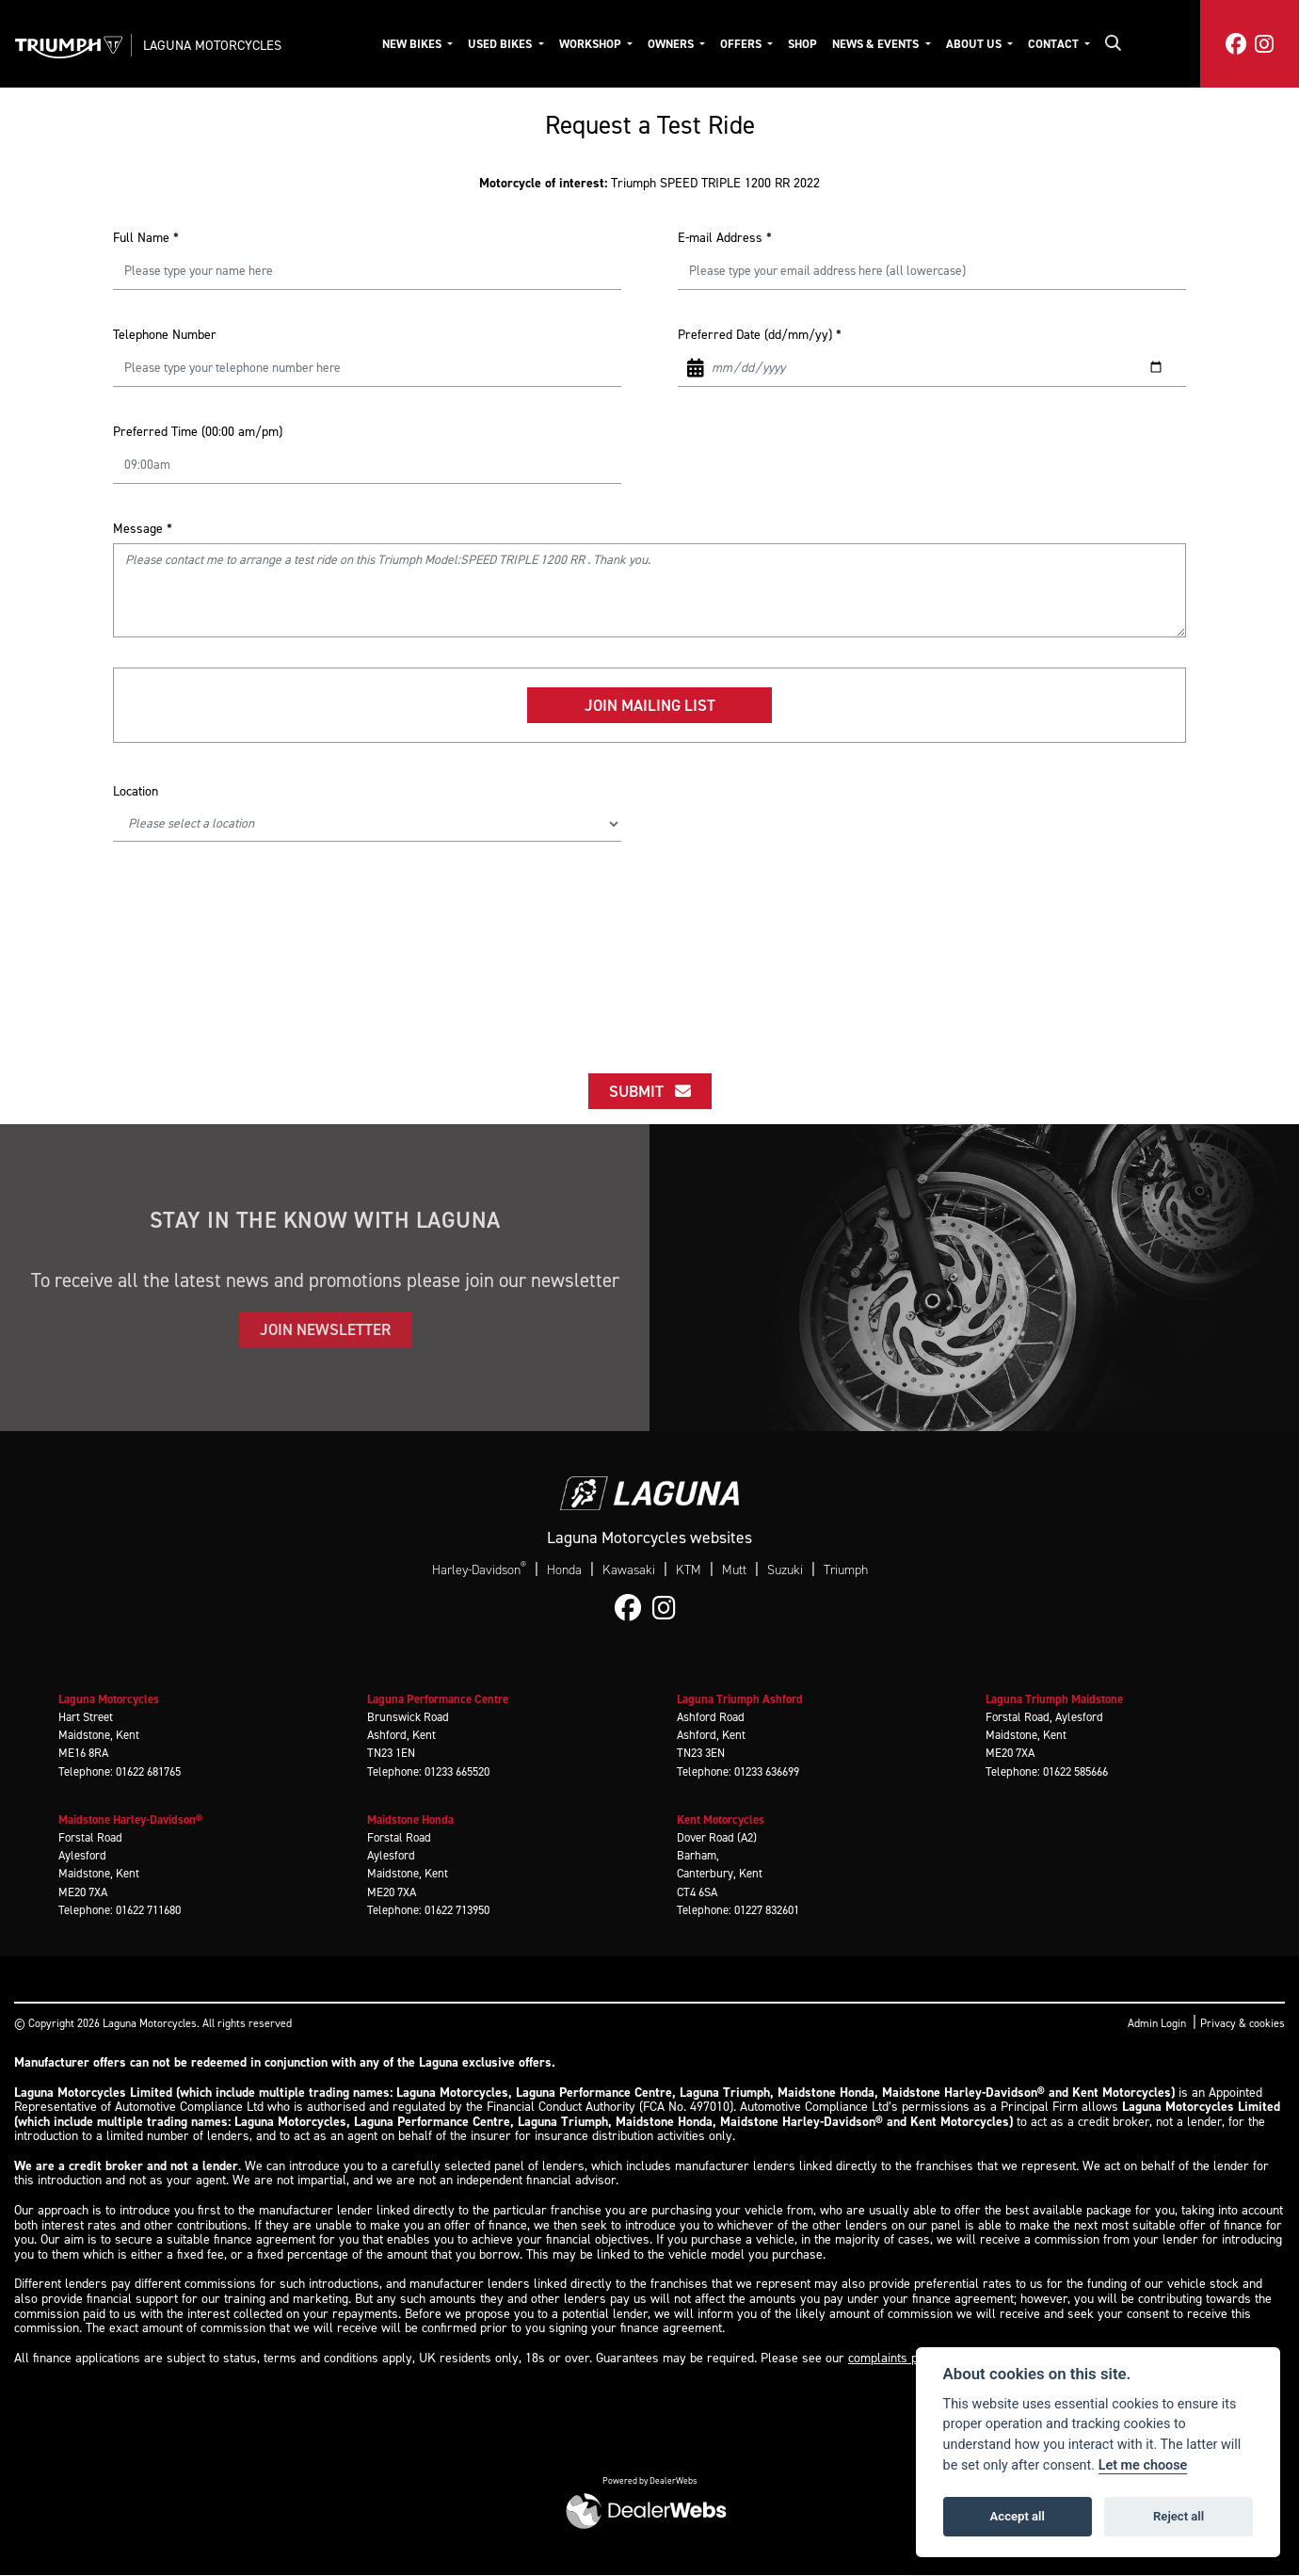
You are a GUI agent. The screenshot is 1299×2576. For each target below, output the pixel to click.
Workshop (591, 44)
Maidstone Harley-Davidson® (130, 1819)
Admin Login (1157, 2023)
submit (650, 1091)
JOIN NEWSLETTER (325, 1329)
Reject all (1178, 2516)
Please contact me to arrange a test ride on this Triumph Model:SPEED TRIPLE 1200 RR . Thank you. (649, 590)
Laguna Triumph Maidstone (1054, 1699)
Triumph (846, 1570)
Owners (672, 44)
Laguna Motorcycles (212, 45)
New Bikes (413, 44)
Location (135, 791)
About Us (975, 44)
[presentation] (649, 931)
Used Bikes (501, 44)
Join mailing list (650, 705)
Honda (564, 1570)
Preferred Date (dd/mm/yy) (760, 335)
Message (142, 529)
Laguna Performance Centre (437, 1699)
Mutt (734, 1570)
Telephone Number (164, 335)
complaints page (893, 2358)
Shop (802, 44)
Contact (1055, 44)
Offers (742, 44)
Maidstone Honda (410, 1819)
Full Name (146, 238)
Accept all (1017, 2516)
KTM (688, 1570)
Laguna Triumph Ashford (740, 1699)
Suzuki (785, 1570)
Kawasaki (628, 1570)
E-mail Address (725, 238)
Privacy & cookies (1242, 2023)
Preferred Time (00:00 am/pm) (197, 432)
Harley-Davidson (479, 1569)
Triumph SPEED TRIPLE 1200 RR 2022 (649, 183)
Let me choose (1143, 2465)
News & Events (877, 44)
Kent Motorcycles (720, 1819)
